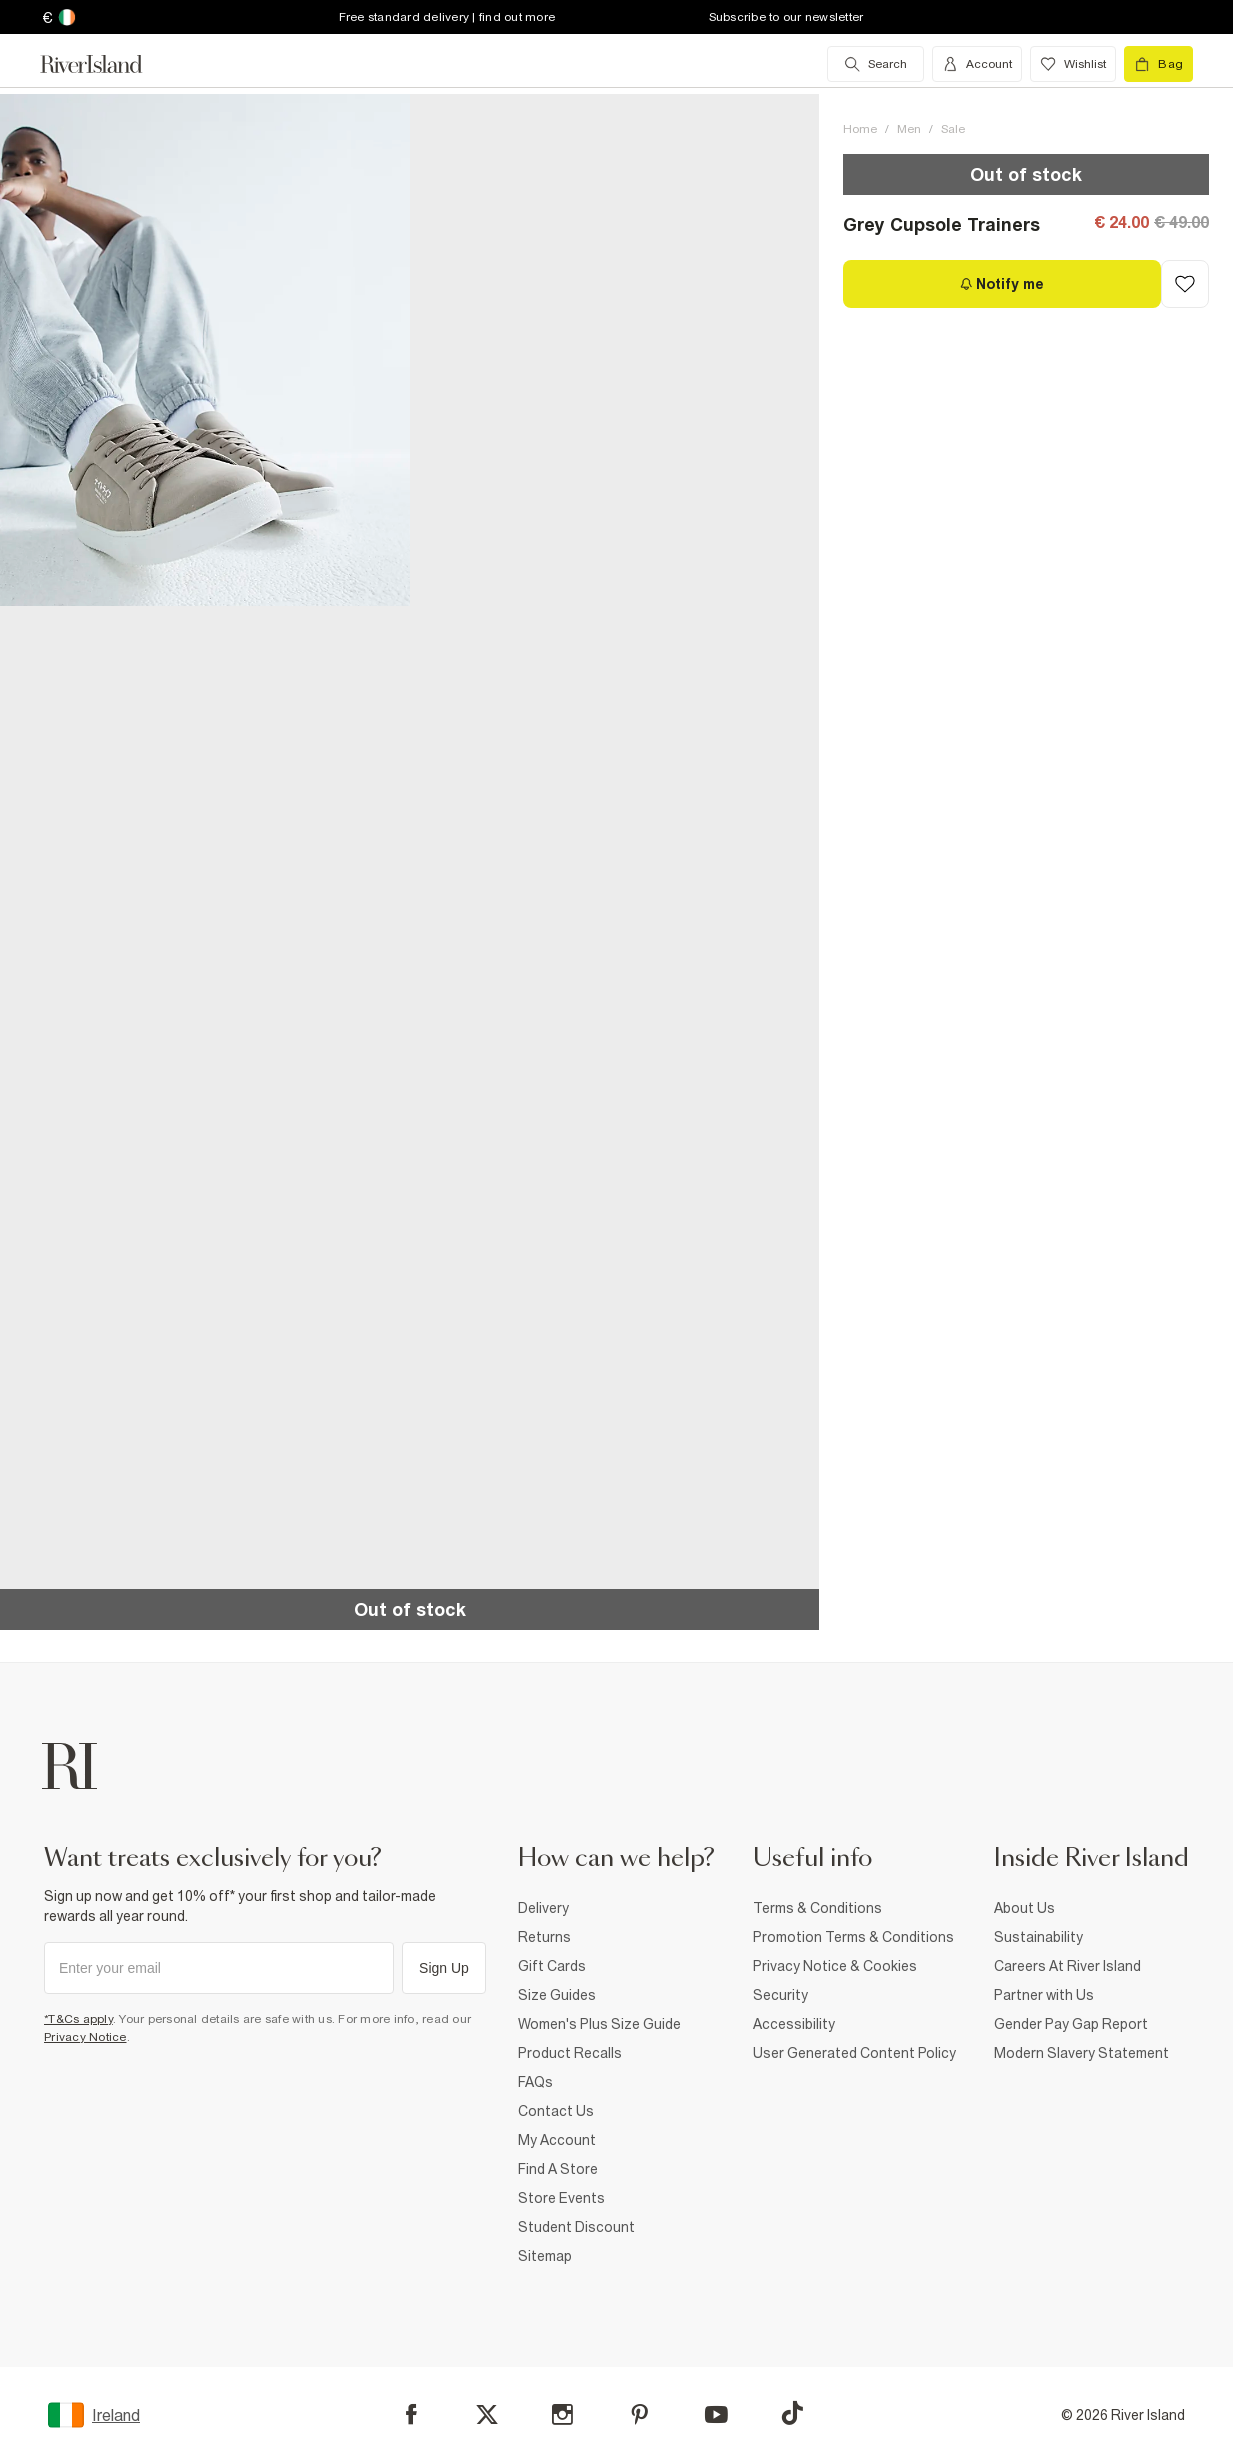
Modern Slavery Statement (1081, 2053)
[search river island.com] (875, 64)
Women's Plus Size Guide (599, 2024)
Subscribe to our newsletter (786, 17)
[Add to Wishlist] (1185, 284)
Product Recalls (570, 2053)
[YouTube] (716, 2414)
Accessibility (794, 2024)
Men (909, 129)
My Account (557, 2140)
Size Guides (557, 1995)
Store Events (561, 2198)
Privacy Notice (85, 2037)
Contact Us (556, 2111)
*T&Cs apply (78, 2019)
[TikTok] (792, 2413)
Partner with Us (1044, 1995)
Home (860, 129)
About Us (1024, 1908)
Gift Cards (552, 1966)
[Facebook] (411, 2414)
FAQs (535, 2082)
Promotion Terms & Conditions (853, 1937)
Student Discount (576, 2227)
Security (780, 1995)
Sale (953, 129)
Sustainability (1038, 1937)
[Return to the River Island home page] (106, 64)
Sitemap (545, 2256)
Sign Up (444, 1968)
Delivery (543, 1908)
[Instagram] (562, 2414)
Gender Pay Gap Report (1071, 2024)
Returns (544, 1937)
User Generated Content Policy (854, 2053)
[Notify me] (1002, 284)
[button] (205, 350)
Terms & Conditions (817, 1908)
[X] (487, 2415)
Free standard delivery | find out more (447, 17)
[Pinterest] (639, 2414)
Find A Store (558, 2169)
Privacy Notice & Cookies (835, 1966)
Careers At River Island (1067, 1966)
